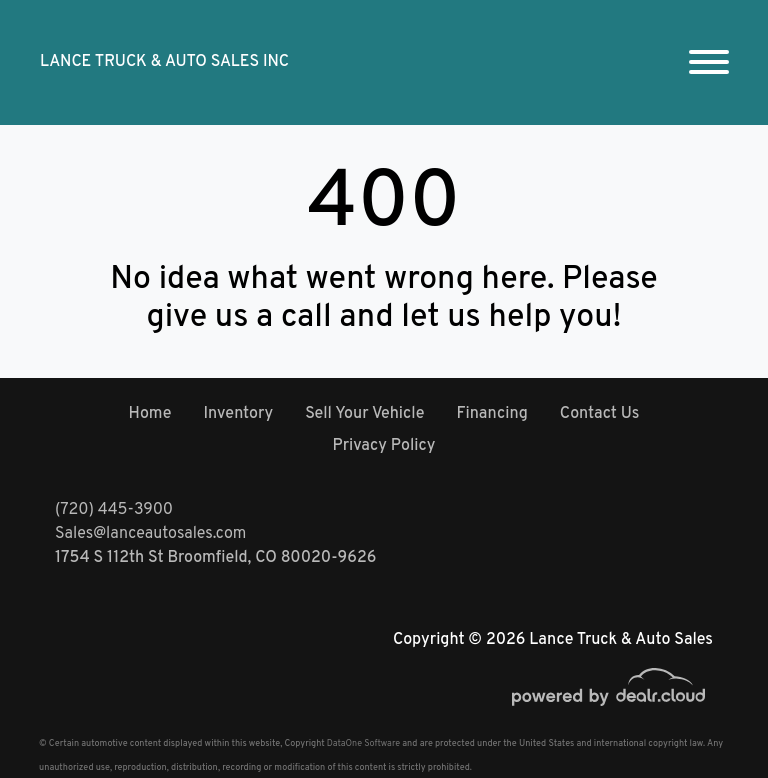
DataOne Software (363, 743)
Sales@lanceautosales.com (150, 534)
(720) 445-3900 (114, 510)
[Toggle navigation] (709, 62)
